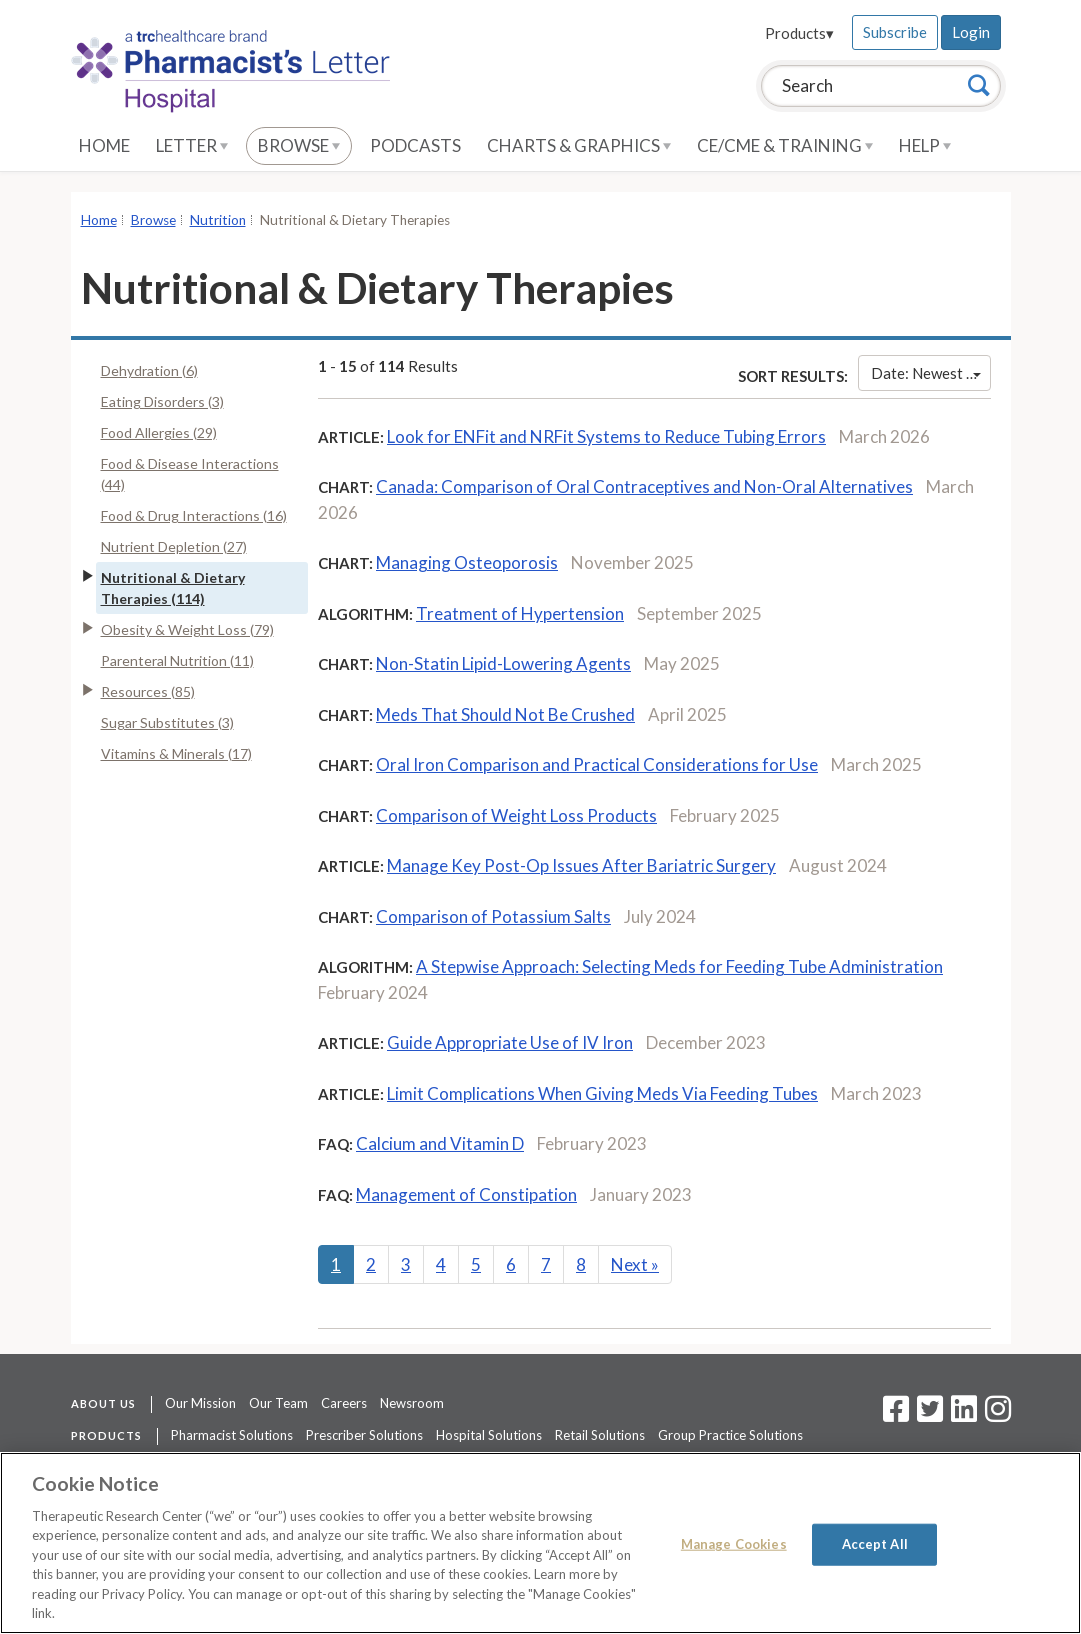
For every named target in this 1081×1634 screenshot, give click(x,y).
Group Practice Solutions (730, 1435)
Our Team (278, 1403)
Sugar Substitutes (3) (167, 722)
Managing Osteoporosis (467, 562)
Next (635, 1264)
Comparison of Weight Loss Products (516, 815)
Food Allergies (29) (159, 432)
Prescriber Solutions (364, 1435)
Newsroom (412, 1403)
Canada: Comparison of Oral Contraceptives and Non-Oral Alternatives (644, 486)
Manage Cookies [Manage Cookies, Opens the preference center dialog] (734, 1544)
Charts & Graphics (579, 145)
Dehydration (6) (149, 370)
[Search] (979, 85)
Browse (299, 145)
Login (971, 32)
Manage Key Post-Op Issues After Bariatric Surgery (581, 865)
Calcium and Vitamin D (440, 1143)
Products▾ (799, 33)
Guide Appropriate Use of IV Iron (510, 1042)
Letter (192, 145)
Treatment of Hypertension (520, 613)
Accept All (875, 1544)
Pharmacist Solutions (232, 1435)
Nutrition (218, 220)
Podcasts (415, 145)
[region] (540, 1543)
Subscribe (895, 32)
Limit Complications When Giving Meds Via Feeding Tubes (602, 1093)
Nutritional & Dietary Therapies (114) (173, 588)
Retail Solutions (600, 1435)
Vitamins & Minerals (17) (176, 753)
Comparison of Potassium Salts (493, 916)
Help (925, 145)
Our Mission (200, 1403)
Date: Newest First (930, 373)
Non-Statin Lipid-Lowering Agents (503, 663)
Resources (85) (148, 691)
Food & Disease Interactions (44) (190, 474)
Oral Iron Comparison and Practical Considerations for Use (597, 764)
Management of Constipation (466, 1194)
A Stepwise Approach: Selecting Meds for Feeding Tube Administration (679, 966)
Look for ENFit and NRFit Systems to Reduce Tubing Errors (606, 436)
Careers (344, 1403)
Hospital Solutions (489, 1435)
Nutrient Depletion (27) (174, 546)
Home (104, 145)
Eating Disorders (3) (162, 401)
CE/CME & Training (785, 145)
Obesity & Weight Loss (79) (187, 629)
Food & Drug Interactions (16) (194, 515)
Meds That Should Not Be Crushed (505, 714)
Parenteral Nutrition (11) (177, 660)
